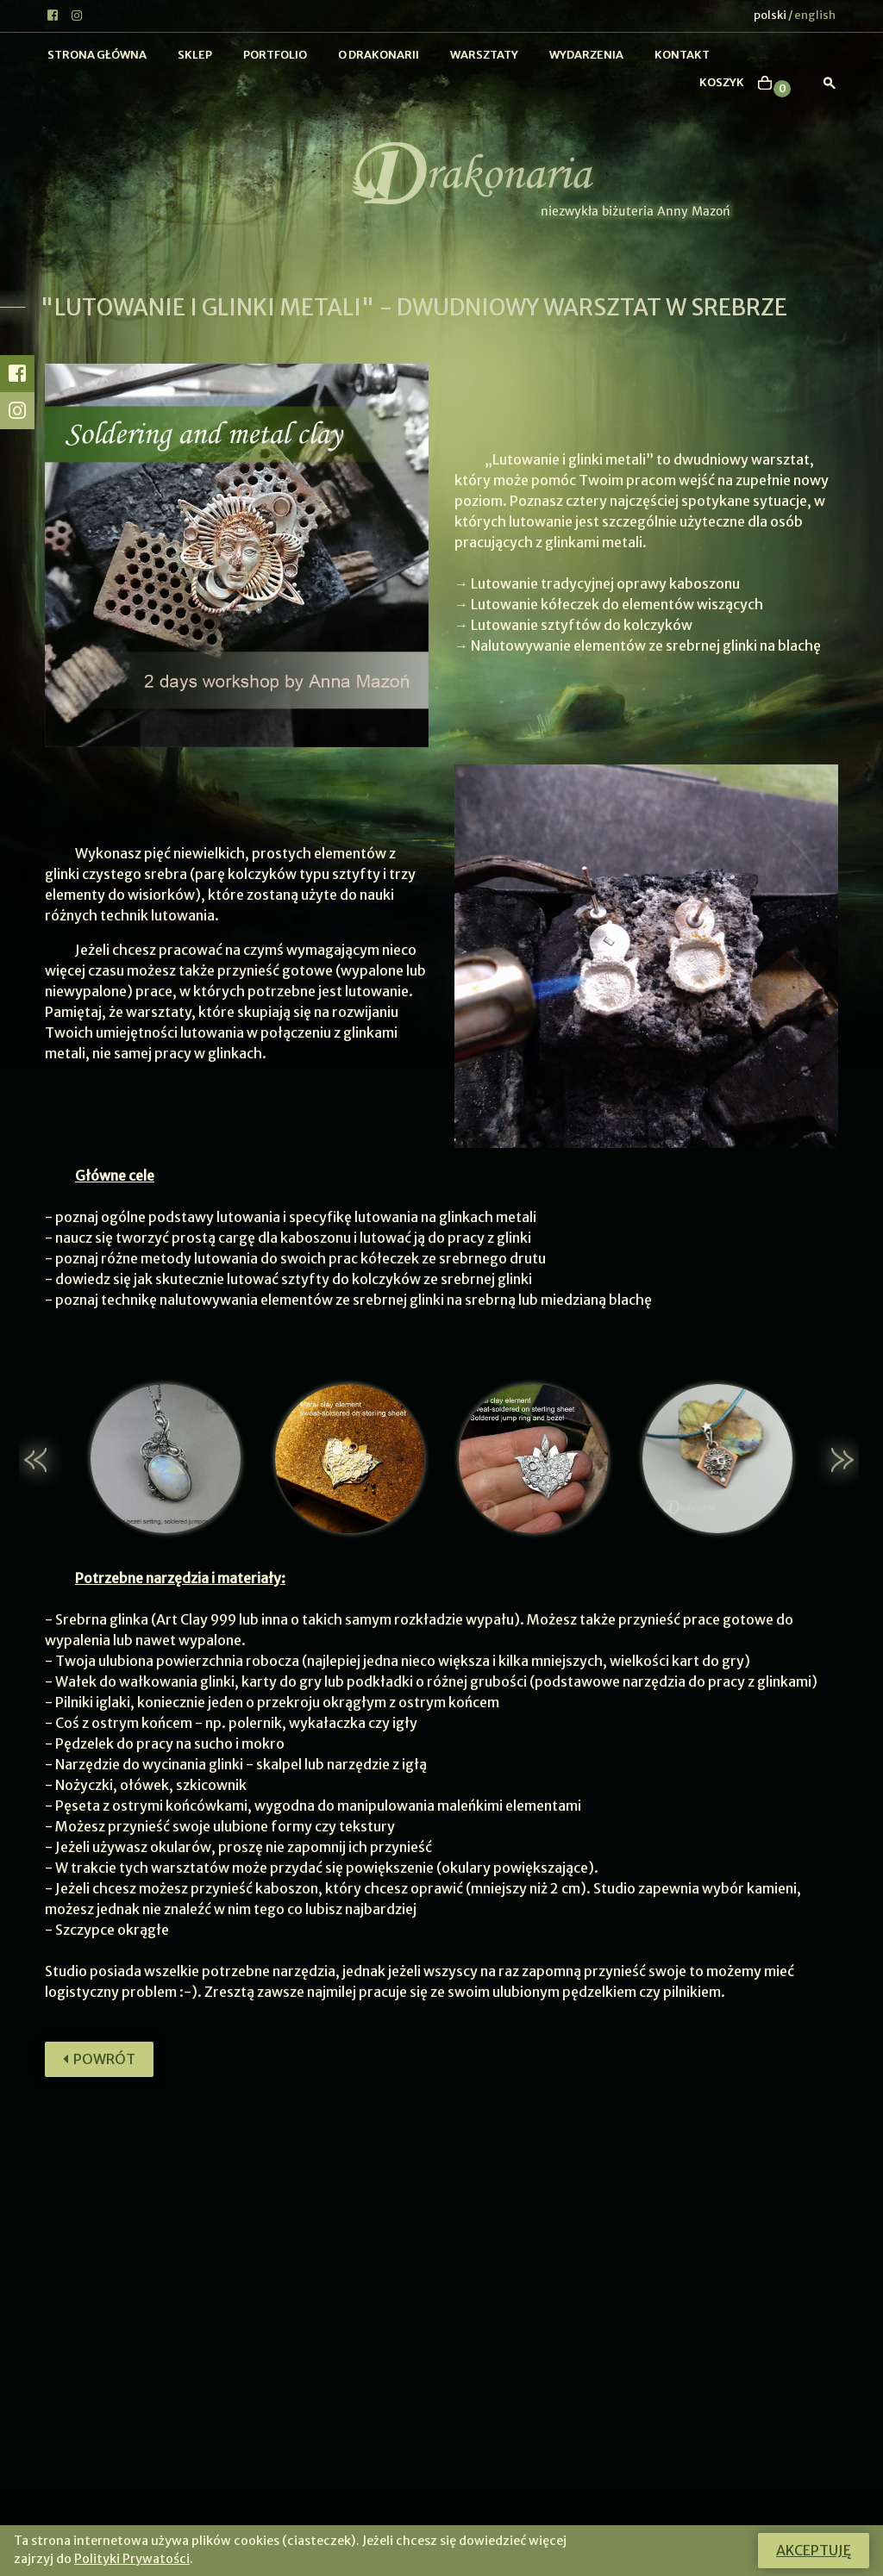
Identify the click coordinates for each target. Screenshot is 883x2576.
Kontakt (682, 54)
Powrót (99, 2059)
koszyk (721, 82)
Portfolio (275, 54)
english (815, 15)
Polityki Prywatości (132, 2559)
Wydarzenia (586, 54)
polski (770, 15)
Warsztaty (484, 54)
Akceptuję (813, 2550)
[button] (46, 1460)
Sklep (195, 54)
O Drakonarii (378, 54)
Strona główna (97, 54)
